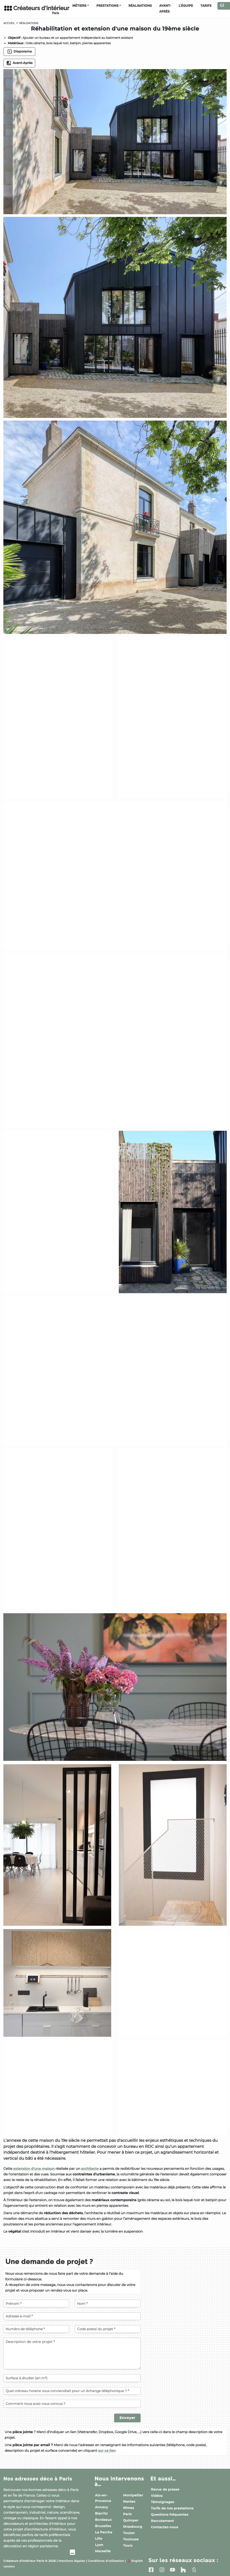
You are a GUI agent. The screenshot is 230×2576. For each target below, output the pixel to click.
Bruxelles (103, 2526)
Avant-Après (165, 8)
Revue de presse (165, 2489)
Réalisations (140, 6)
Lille (98, 2539)
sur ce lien (107, 2450)
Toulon (129, 2533)
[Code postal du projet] (108, 2329)
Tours (128, 2545)
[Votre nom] (108, 2303)
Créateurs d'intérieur (32, 10)
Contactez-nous (164, 2527)
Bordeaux (103, 2520)
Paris (127, 2514)
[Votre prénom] (36, 2303)
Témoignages (162, 2502)
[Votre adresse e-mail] (72, 2316)
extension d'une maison (34, 2168)
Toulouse (131, 2539)
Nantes (129, 2502)
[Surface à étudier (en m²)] (72, 2378)
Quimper (130, 2520)
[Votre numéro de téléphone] (36, 2329)
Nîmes (128, 2508)
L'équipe (186, 6)
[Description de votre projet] (72, 2353)
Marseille (103, 2551)
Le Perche (103, 2532)
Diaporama (19, 51)
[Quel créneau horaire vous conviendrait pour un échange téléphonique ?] (72, 2391)
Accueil (9, 23)
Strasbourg (132, 2527)
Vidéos (157, 2496)
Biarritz (101, 2513)
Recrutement (162, 2521)
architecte (90, 2168)
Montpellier (133, 2495)
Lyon (99, 2545)
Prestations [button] (107, 6)
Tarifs (205, 6)
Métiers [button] (79, 6)
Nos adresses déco (40, 2479)
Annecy (101, 2507)
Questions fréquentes (169, 2515)
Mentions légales (72, 2561)
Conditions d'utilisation (106, 2561)
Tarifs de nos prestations (172, 2508)
